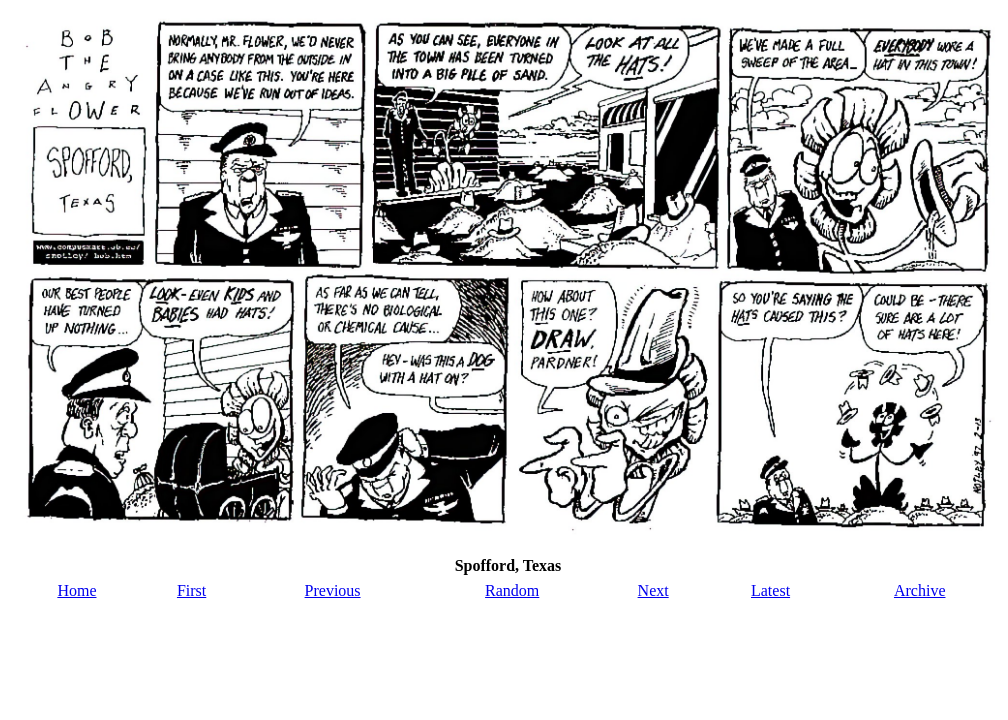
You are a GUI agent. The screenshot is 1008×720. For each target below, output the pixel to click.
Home (76, 590)
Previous (333, 590)
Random (512, 590)
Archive (920, 590)
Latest (770, 590)
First (191, 590)
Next (653, 590)
